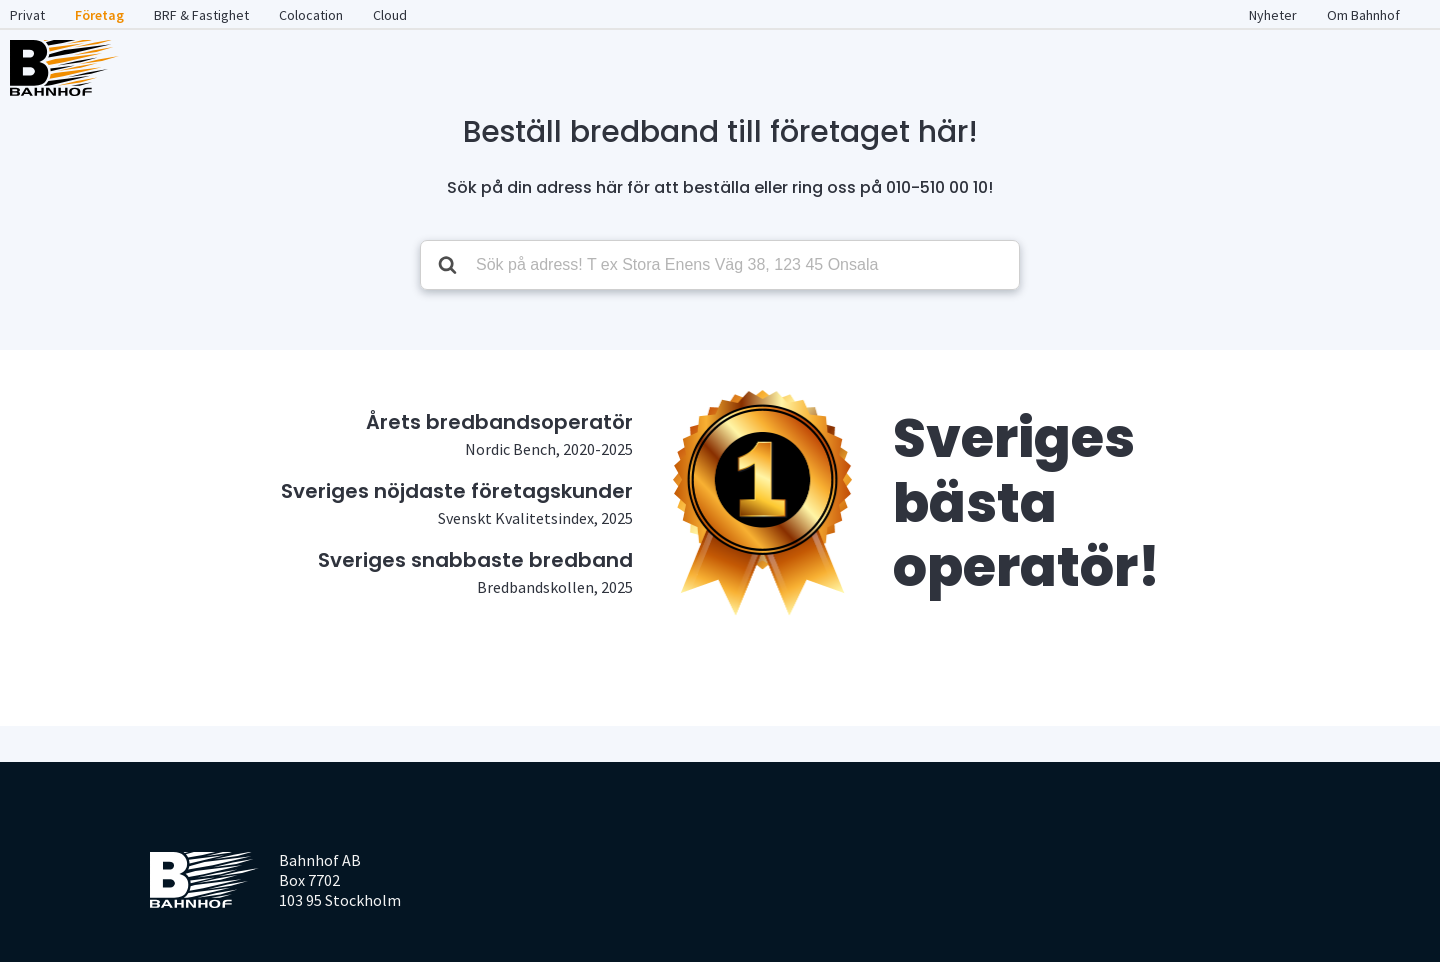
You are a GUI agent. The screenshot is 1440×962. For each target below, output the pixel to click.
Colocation (311, 15)
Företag (99, 15)
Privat (27, 15)
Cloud (390, 15)
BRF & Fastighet (201, 15)
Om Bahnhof (1363, 15)
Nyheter (1273, 15)
